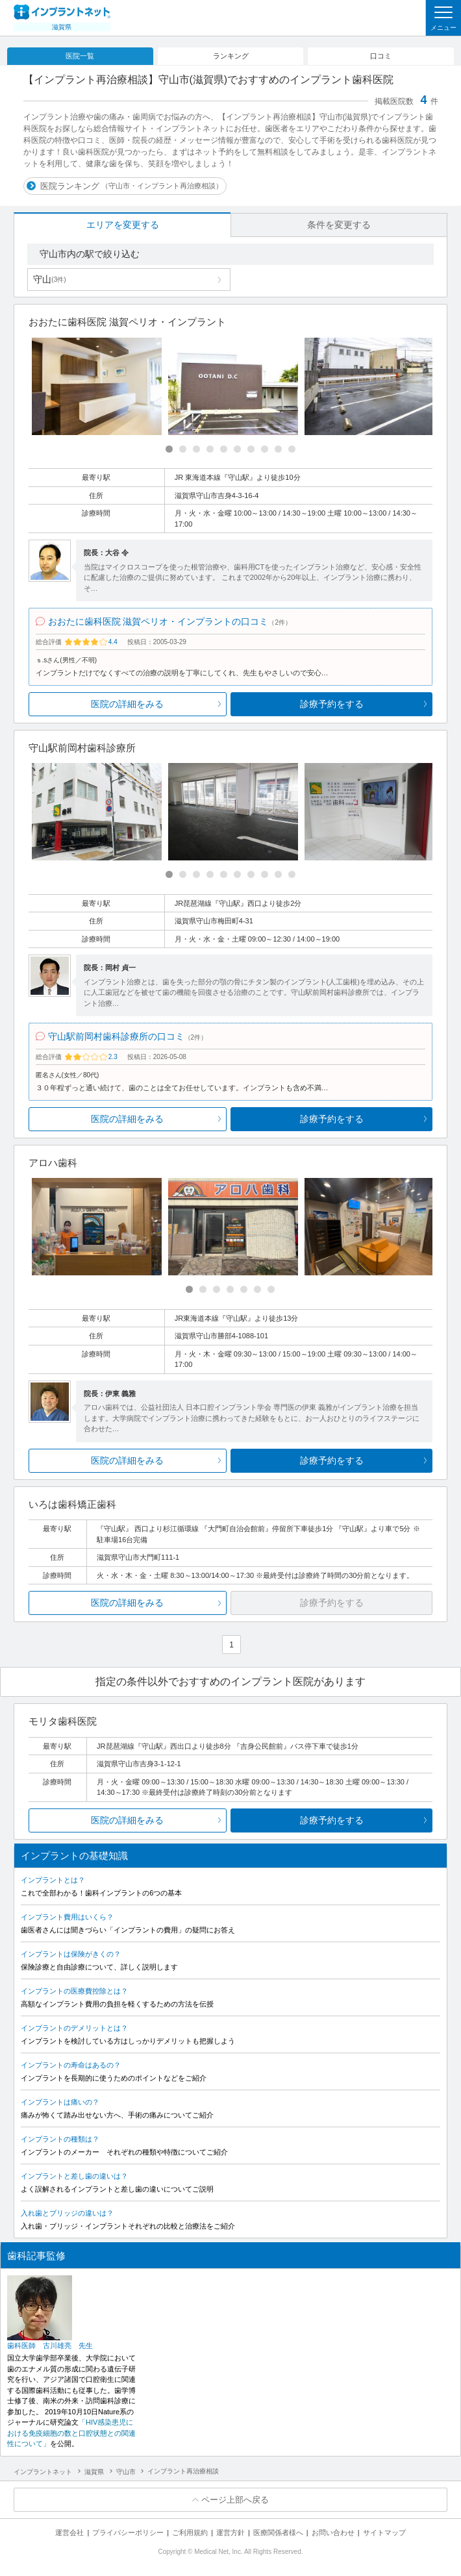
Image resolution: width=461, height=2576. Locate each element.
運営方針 (230, 2532)
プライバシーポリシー (128, 2532)
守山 (49, 279)
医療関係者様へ (278, 2532)
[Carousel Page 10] (291, 449)
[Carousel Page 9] (278, 449)
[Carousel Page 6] (237, 449)
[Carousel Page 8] (264, 449)
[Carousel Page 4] (210, 449)
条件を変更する (339, 224)
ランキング (231, 56)
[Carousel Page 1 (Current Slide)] (169, 449)
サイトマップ (384, 2532)
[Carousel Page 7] (251, 449)
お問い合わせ (333, 2532)
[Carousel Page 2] (182, 449)
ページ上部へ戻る (235, 2500)
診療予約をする (332, 704)
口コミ (381, 56)
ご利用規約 (190, 2532)
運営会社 (69, 2532)
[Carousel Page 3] (196, 449)
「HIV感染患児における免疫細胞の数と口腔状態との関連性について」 (71, 2432)
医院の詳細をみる (127, 704)
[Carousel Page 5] (223, 449)
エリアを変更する (122, 224)
